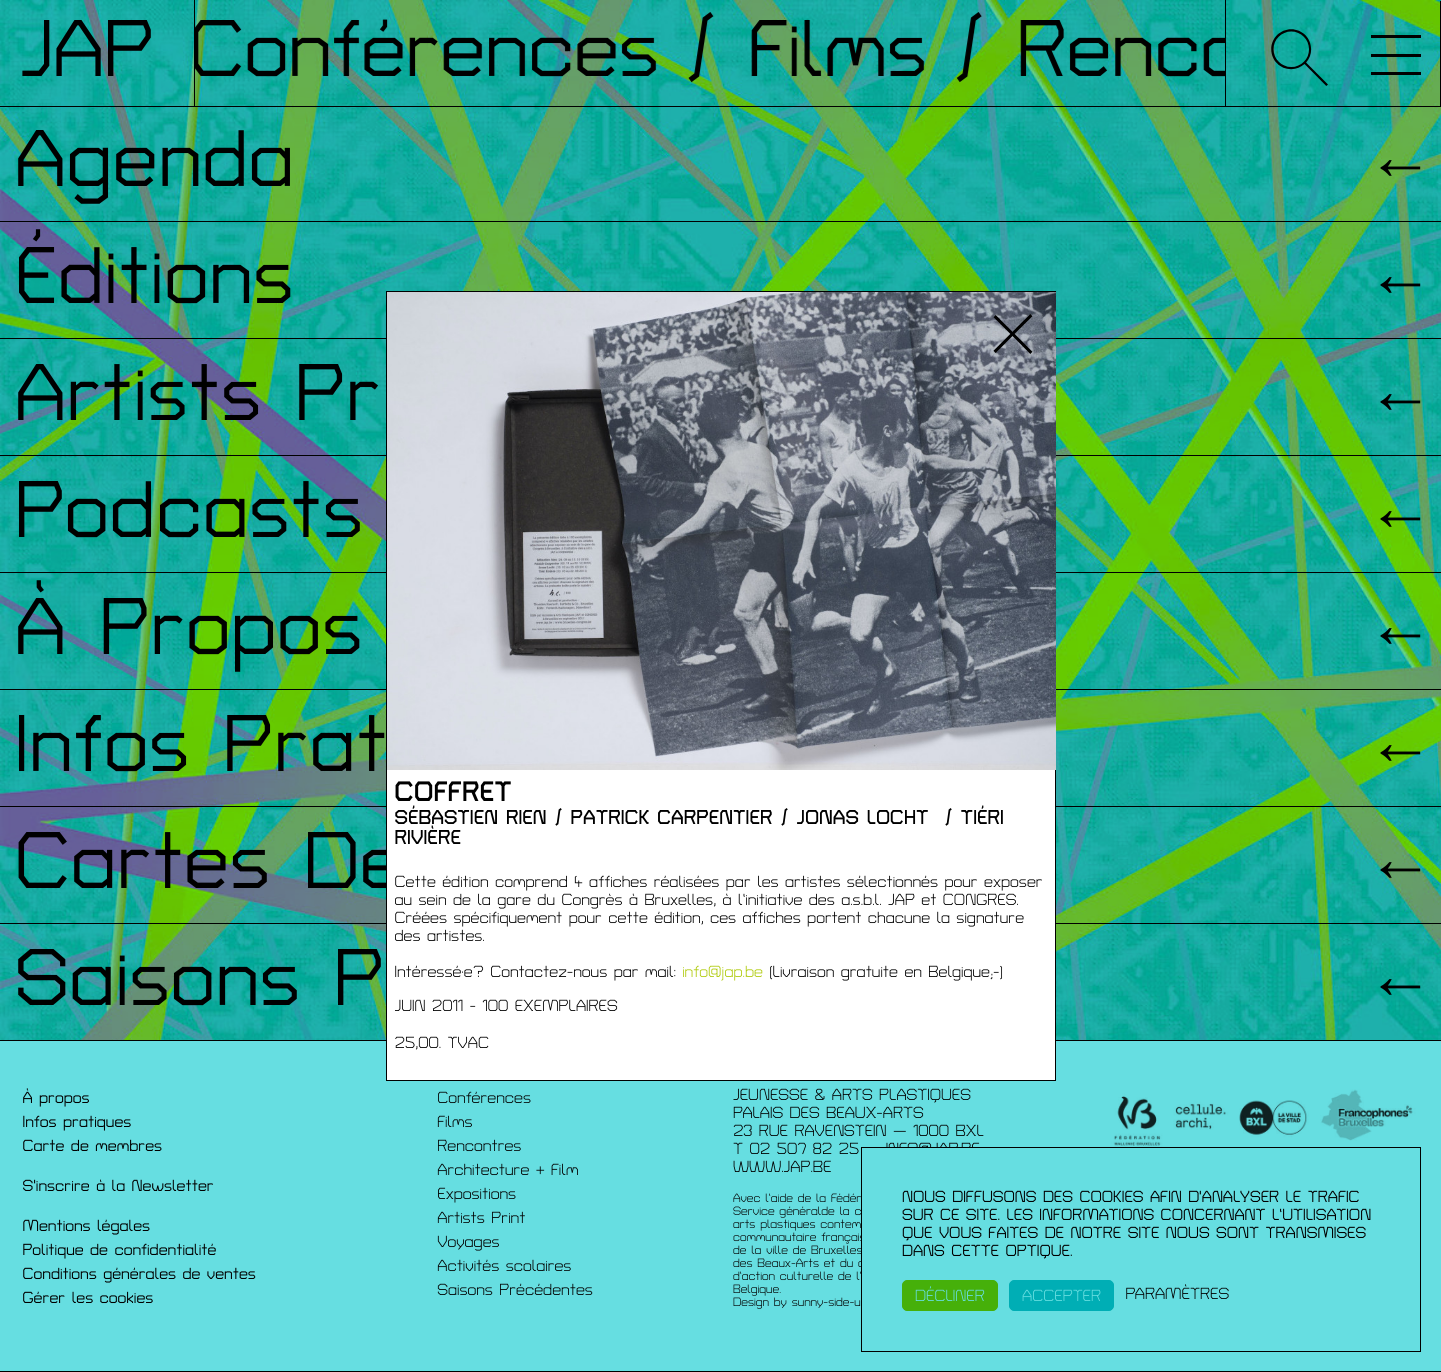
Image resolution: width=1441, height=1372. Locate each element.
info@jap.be (722, 972)
